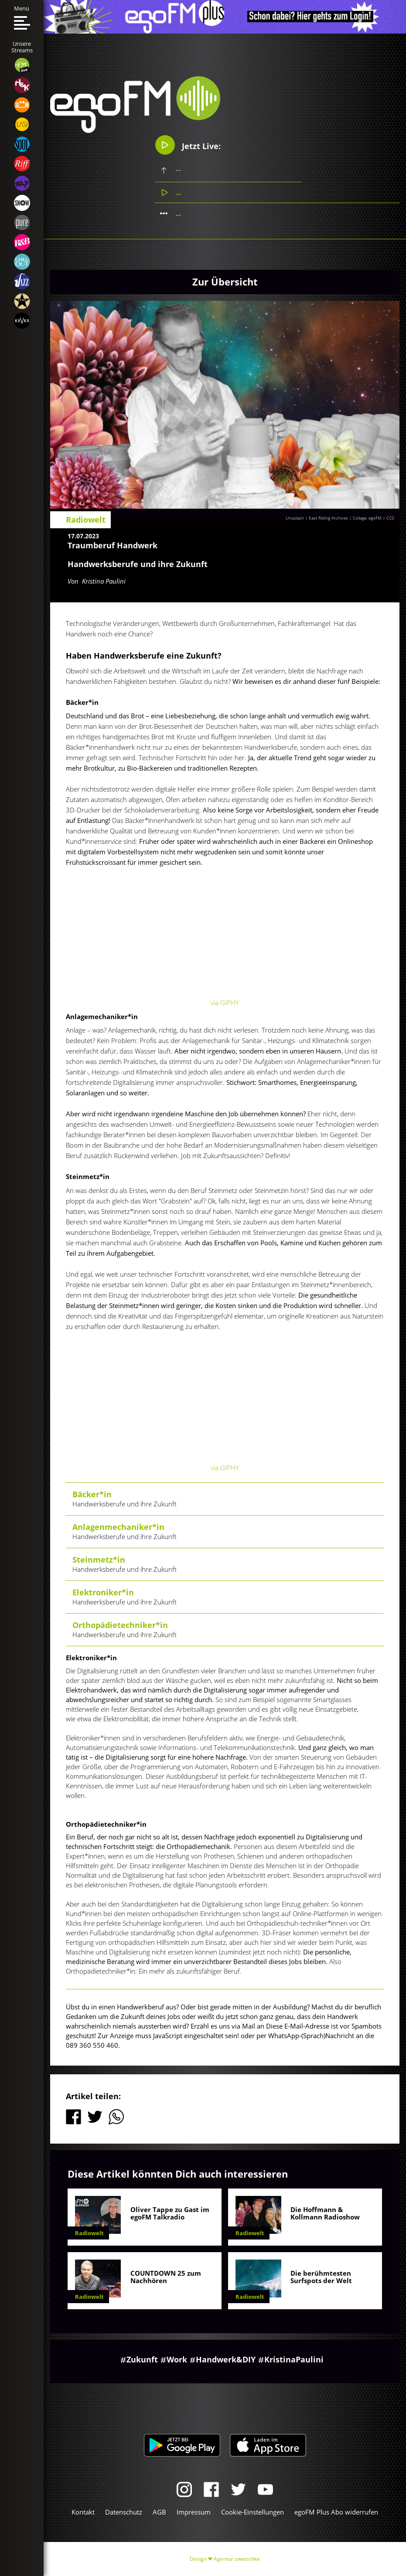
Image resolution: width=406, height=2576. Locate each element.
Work (177, 2359)
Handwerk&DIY (226, 2359)
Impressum (194, 2512)
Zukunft (142, 2359)
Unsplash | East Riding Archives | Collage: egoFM (334, 518)
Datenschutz (123, 2512)
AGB (159, 2512)
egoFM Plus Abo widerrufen (336, 2512)
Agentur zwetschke (237, 2558)
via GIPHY (225, 1002)
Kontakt (83, 2512)
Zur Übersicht (225, 281)
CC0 (390, 518)
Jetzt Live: (188, 145)
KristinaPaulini (294, 2359)
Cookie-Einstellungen (252, 2512)
